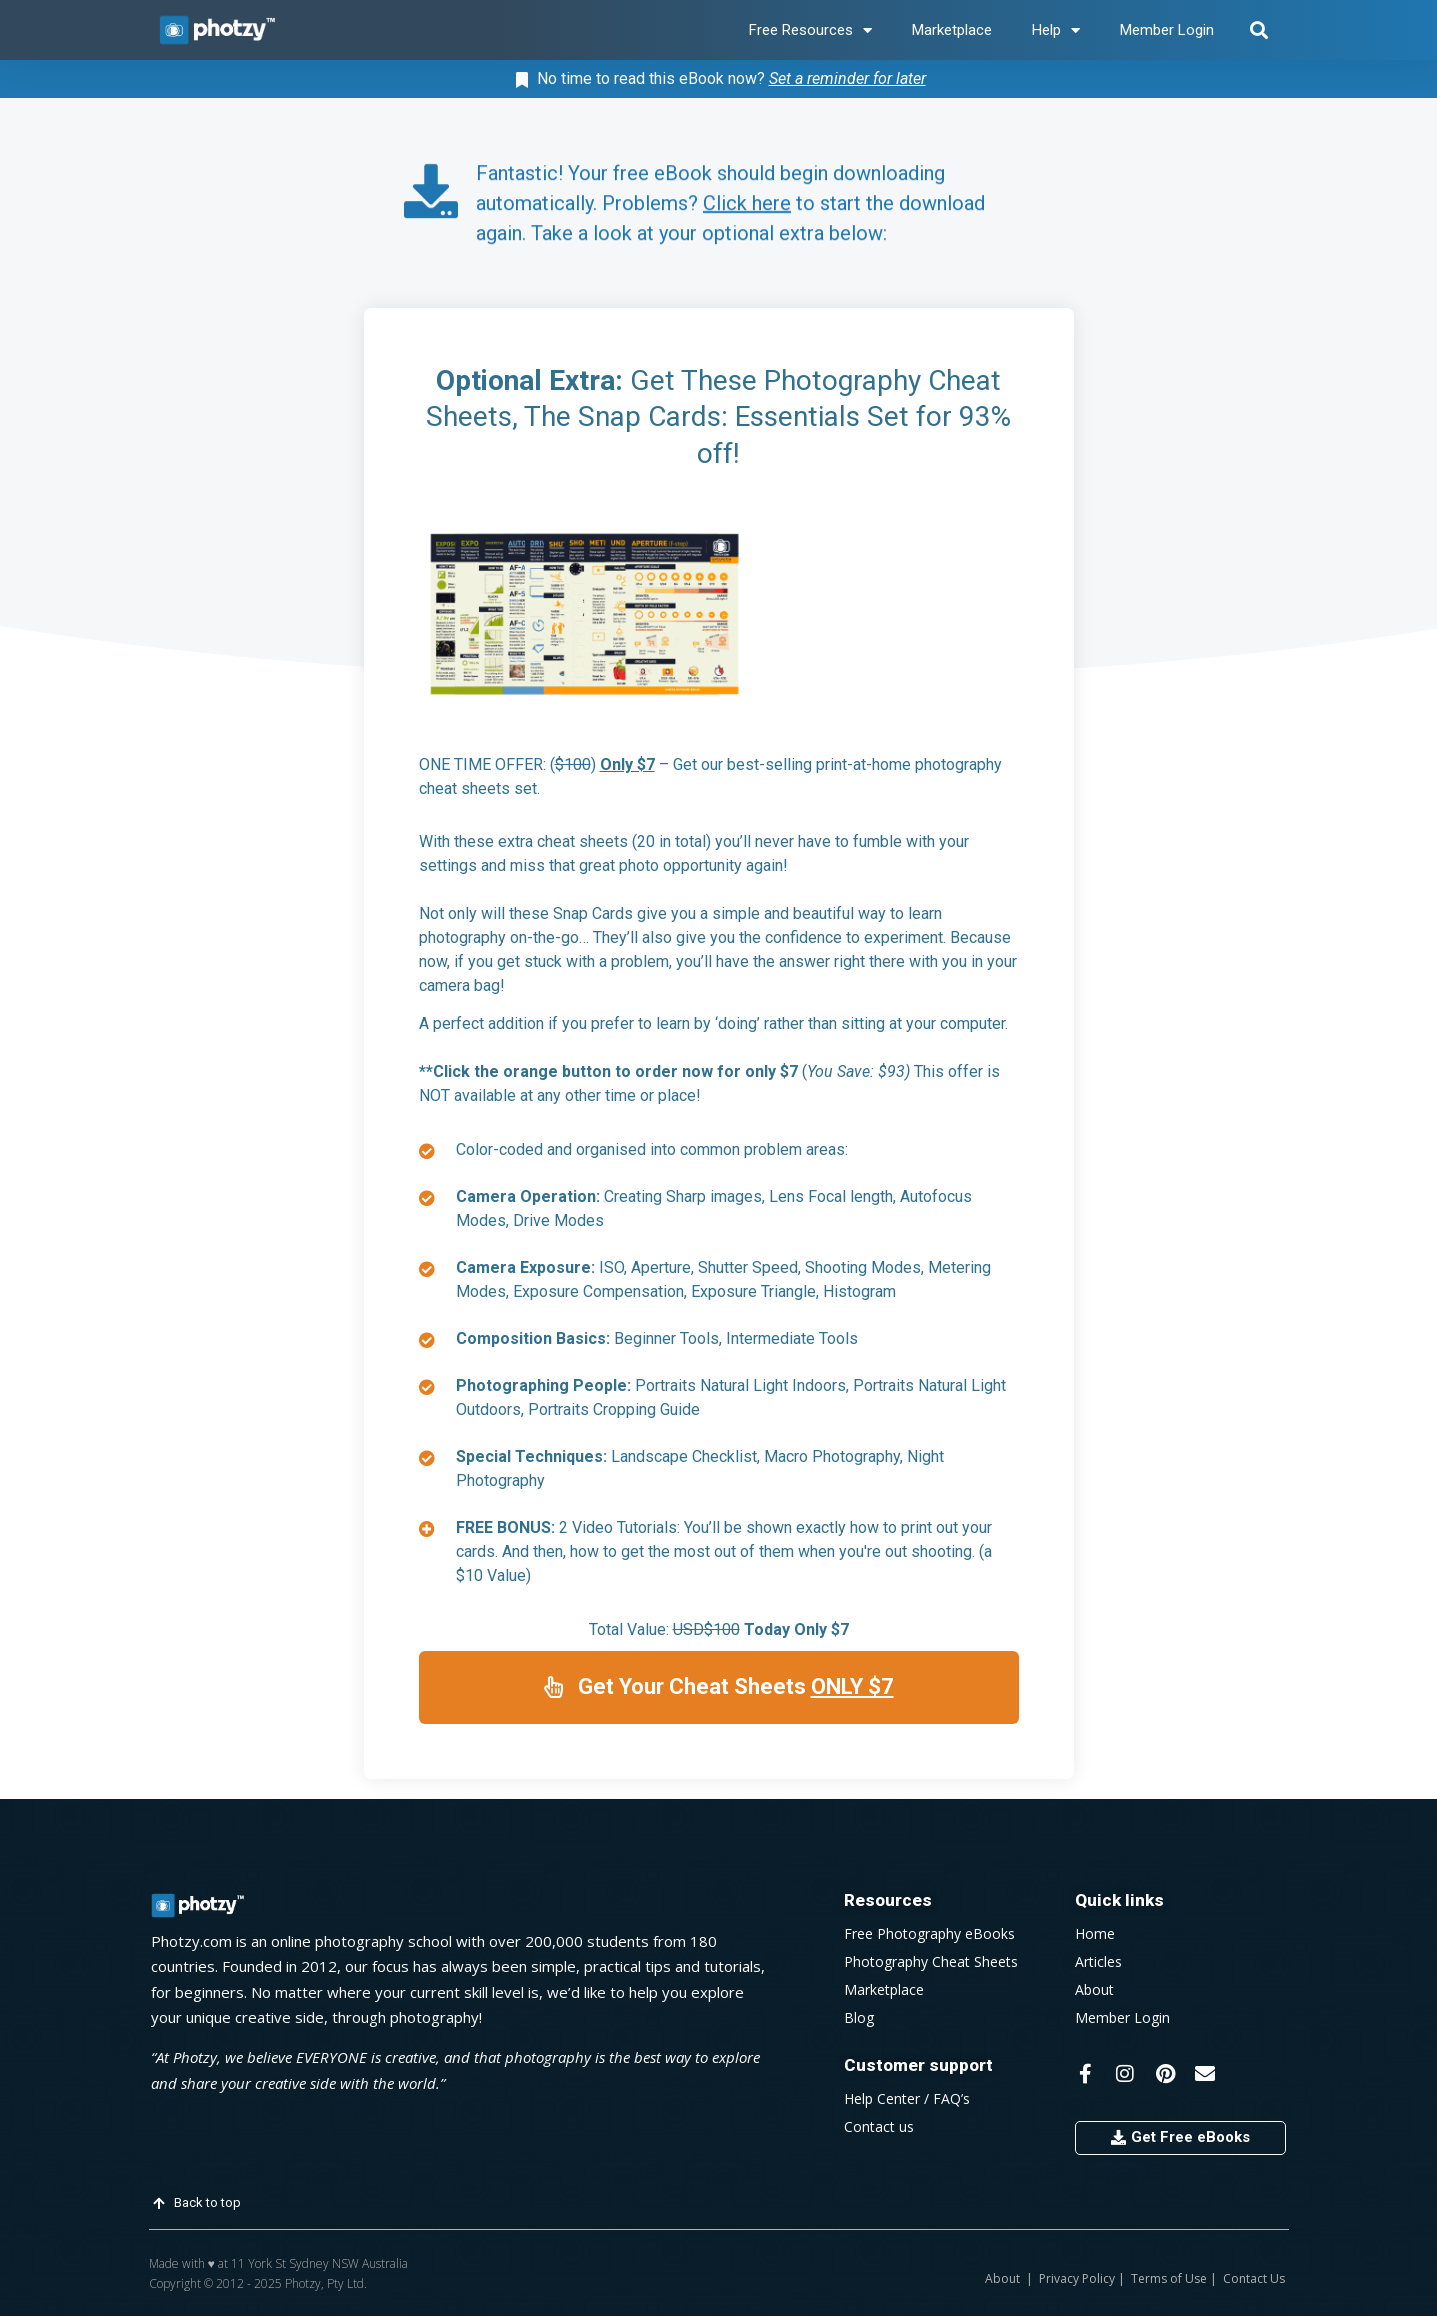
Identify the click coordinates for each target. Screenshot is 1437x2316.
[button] (1259, 30)
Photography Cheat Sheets (931, 1961)
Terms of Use (1169, 2278)
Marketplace (952, 30)
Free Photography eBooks (929, 1933)
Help (1056, 30)
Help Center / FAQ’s (907, 2098)
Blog (859, 2017)
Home (1095, 1933)
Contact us (879, 2126)
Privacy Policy (1077, 2278)
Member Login (1167, 30)
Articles (1098, 1961)
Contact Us (1252, 2278)
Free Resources (810, 30)
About (1094, 1989)
